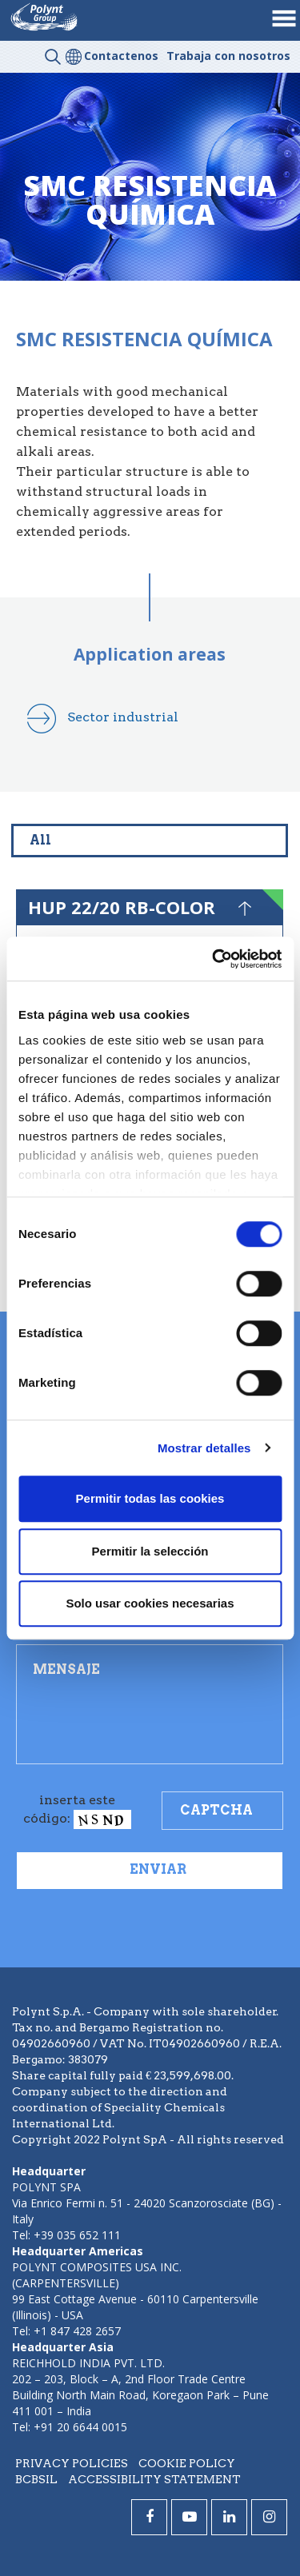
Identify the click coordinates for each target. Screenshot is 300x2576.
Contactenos (121, 55)
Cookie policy (186, 2463)
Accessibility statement (154, 2479)
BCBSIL (36, 2479)
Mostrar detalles (204, 1448)
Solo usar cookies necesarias (150, 1603)
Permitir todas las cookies (150, 1498)
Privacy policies (71, 2463)
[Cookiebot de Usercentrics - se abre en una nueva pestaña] (214, 959)
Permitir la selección (150, 1551)
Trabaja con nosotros (228, 55)
